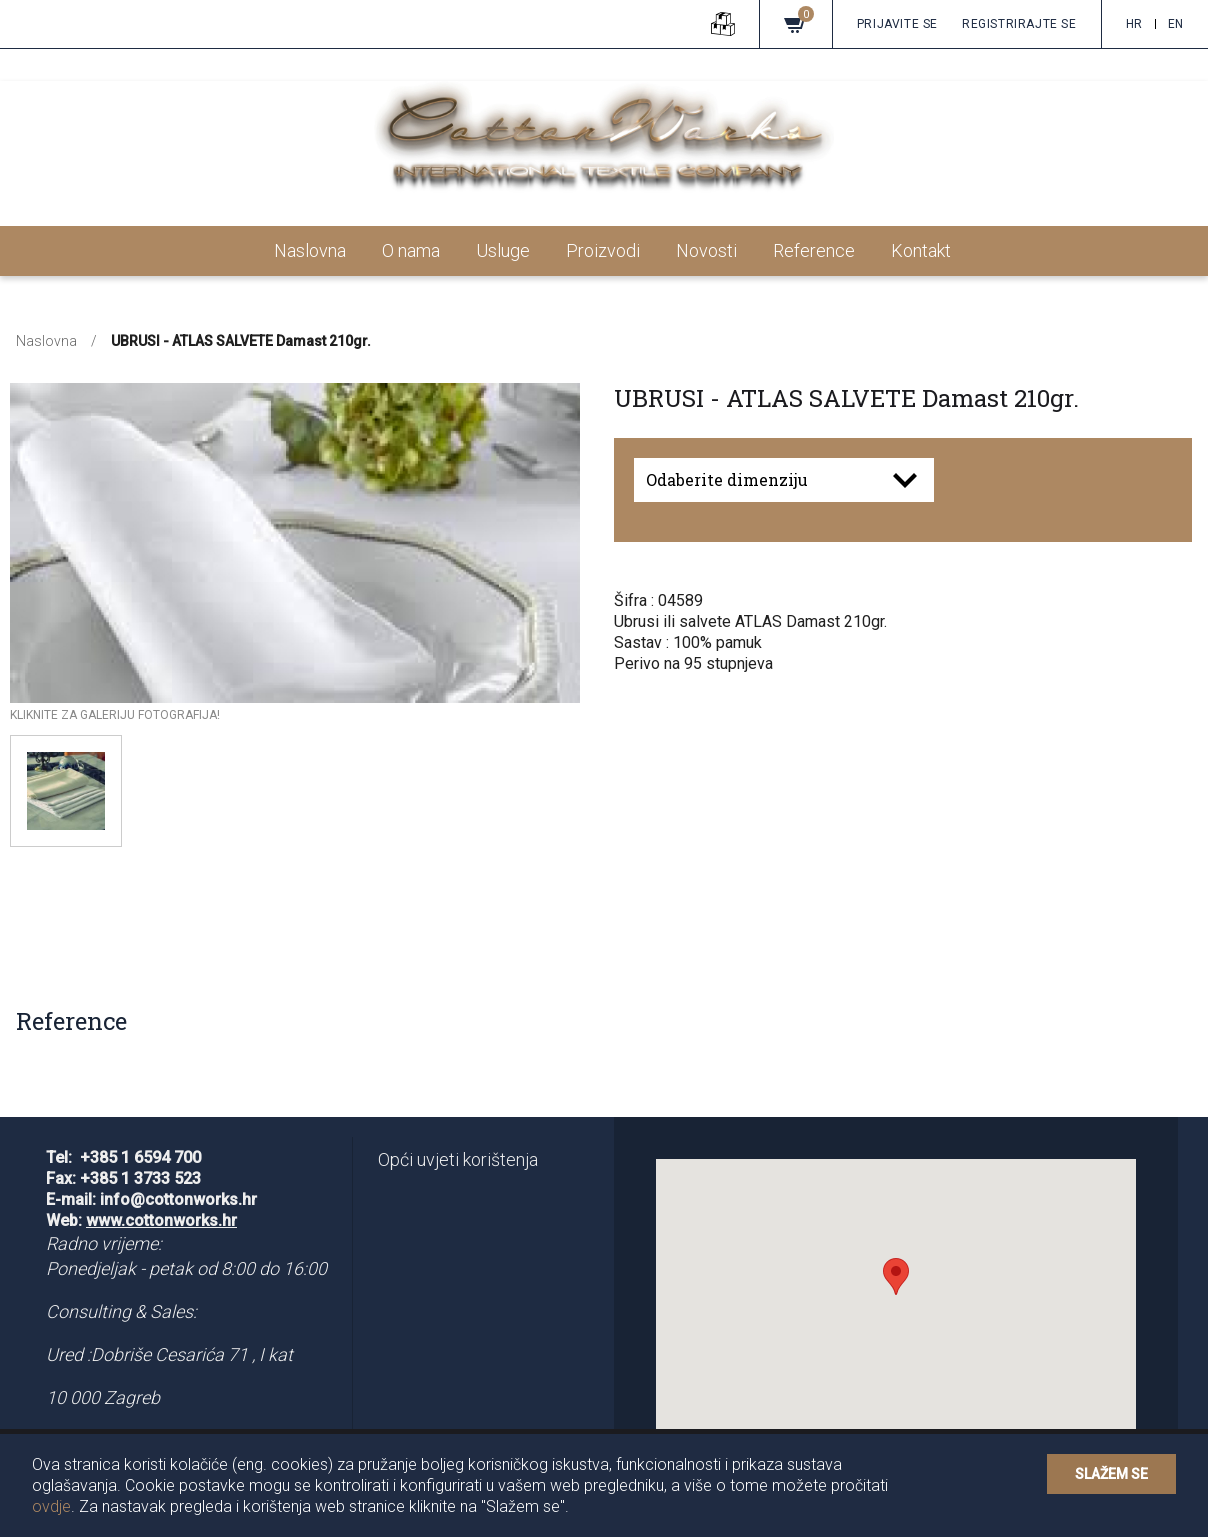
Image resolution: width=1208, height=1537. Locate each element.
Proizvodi (603, 250)
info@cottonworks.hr (178, 1199)
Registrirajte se (1019, 24)
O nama (411, 250)
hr (1134, 24)
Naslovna (310, 250)
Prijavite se (897, 24)
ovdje (51, 1506)
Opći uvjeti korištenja (458, 1159)
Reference (814, 250)
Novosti (706, 250)
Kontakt (921, 250)
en (1176, 24)
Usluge (503, 250)
